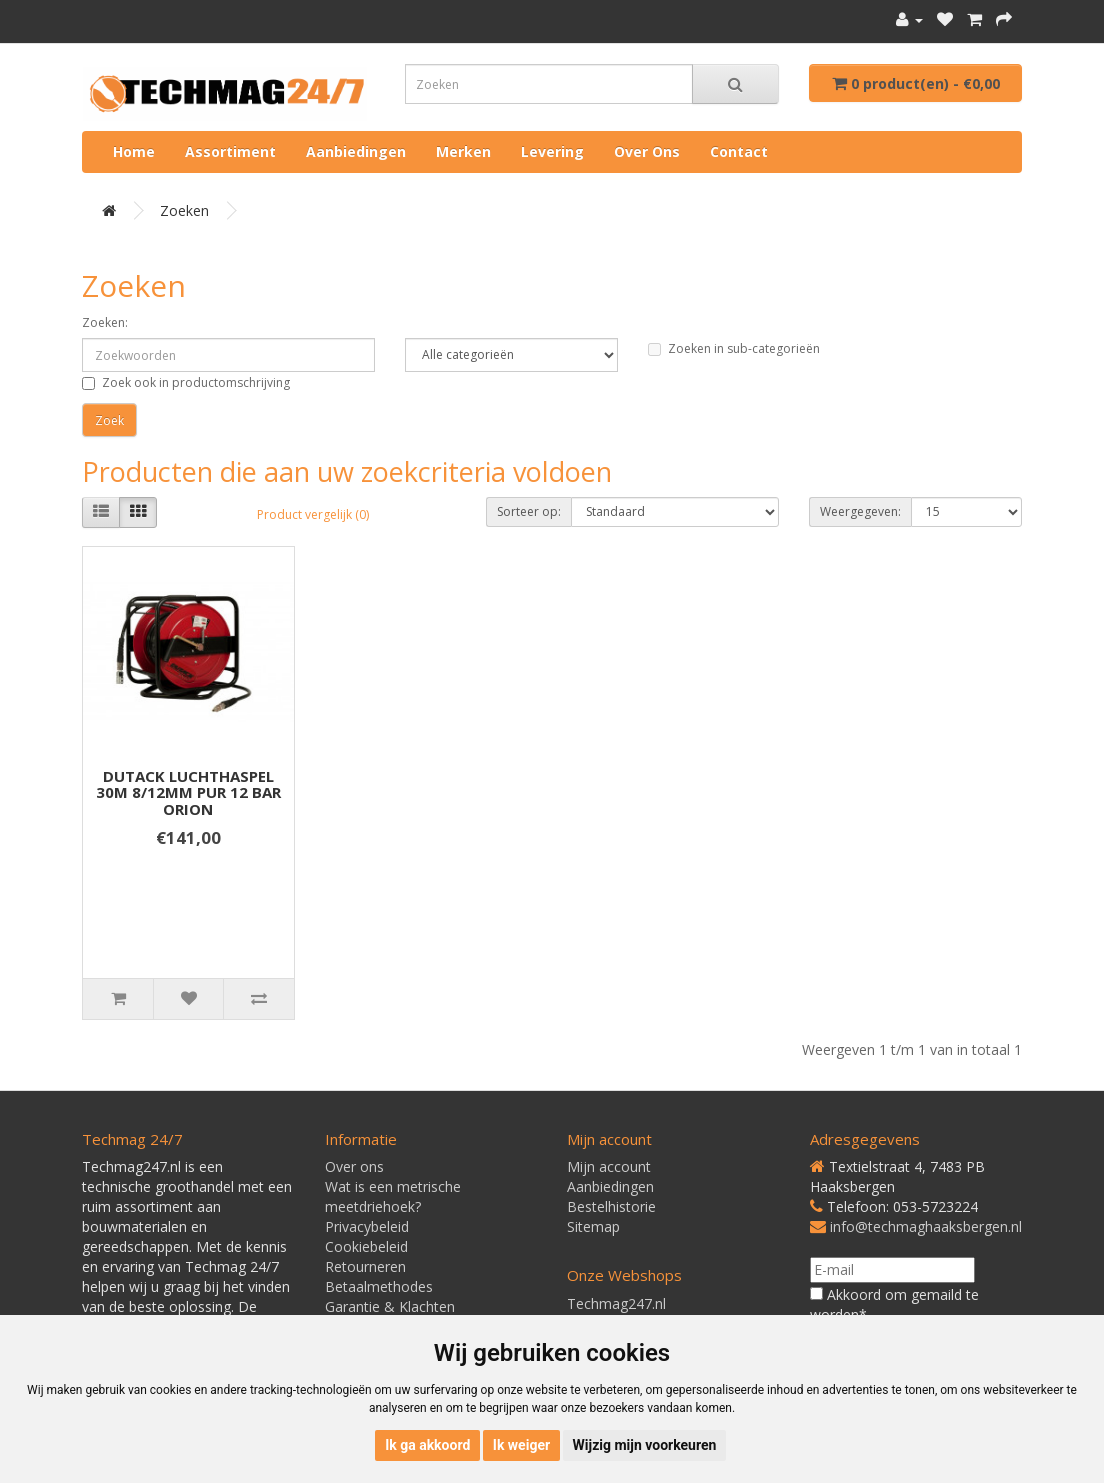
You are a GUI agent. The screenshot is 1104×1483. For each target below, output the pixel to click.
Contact (739, 151)
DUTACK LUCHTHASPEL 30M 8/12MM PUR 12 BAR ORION (188, 792)
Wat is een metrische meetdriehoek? (393, 1196)
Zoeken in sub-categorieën (734, 348)
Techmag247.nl (616, 1303)
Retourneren (365, 1266)
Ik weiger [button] (521, 1445)
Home (134, 151)
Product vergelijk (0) (313, 514)
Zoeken (184, 210)
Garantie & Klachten (390, 1306)
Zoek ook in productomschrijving (186, 382)
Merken (463, 151)
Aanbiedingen (356, 151)
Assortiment (230, 151)
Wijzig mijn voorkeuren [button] (645, 1445)
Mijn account (609, 1166)
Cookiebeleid (366, 1246)
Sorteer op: (529, 511)
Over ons (647, 151)
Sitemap (593, 1226)
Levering (552, 151)
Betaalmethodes (379, 1286)
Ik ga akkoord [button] (427, 1445)
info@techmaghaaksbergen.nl (926, 1226)
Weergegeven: (860, 511)
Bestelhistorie (611, 1206)
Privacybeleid (367, 1226)
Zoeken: (105, 322)
